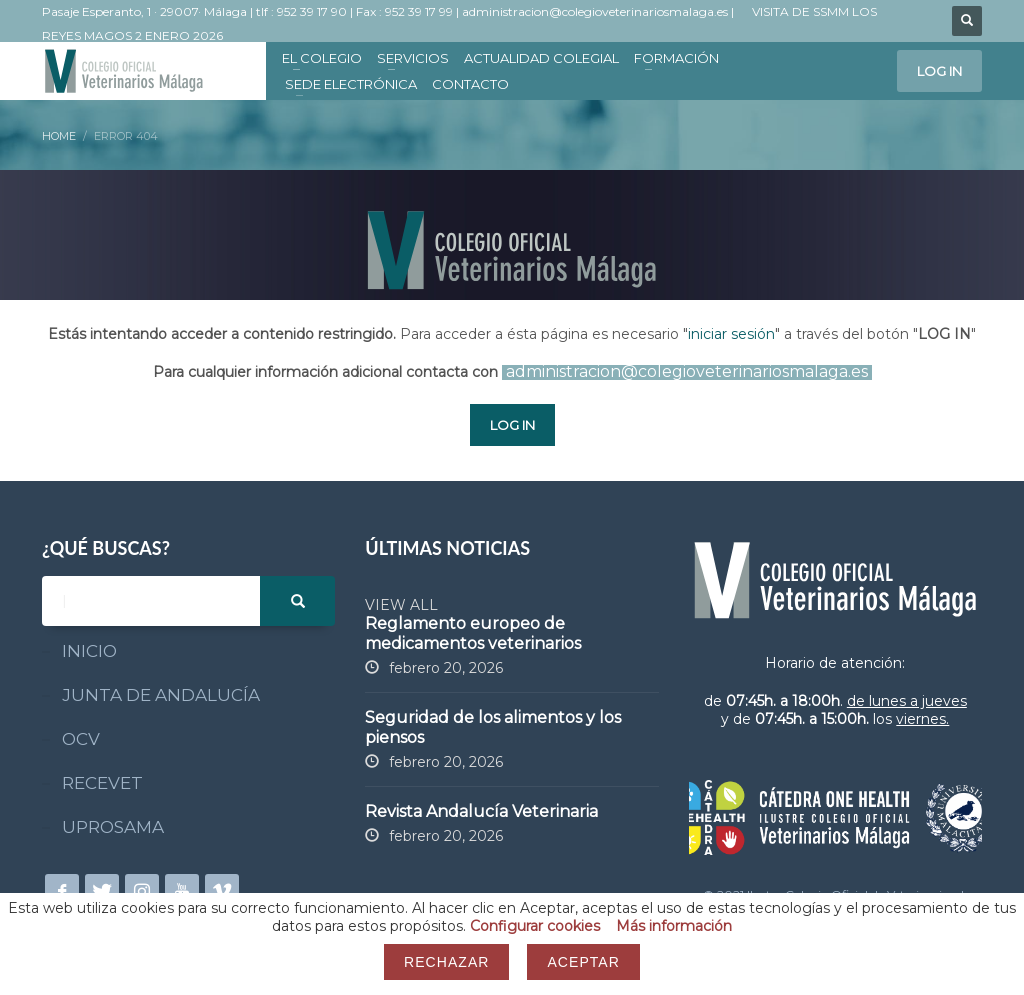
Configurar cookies (535, 926)
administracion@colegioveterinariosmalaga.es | (599, 11)
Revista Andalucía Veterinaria (481, 811)
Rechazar (446, 962)
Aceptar (583, 962)
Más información (674, 926)
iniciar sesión (731, 334)
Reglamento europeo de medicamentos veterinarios (473, 633)
